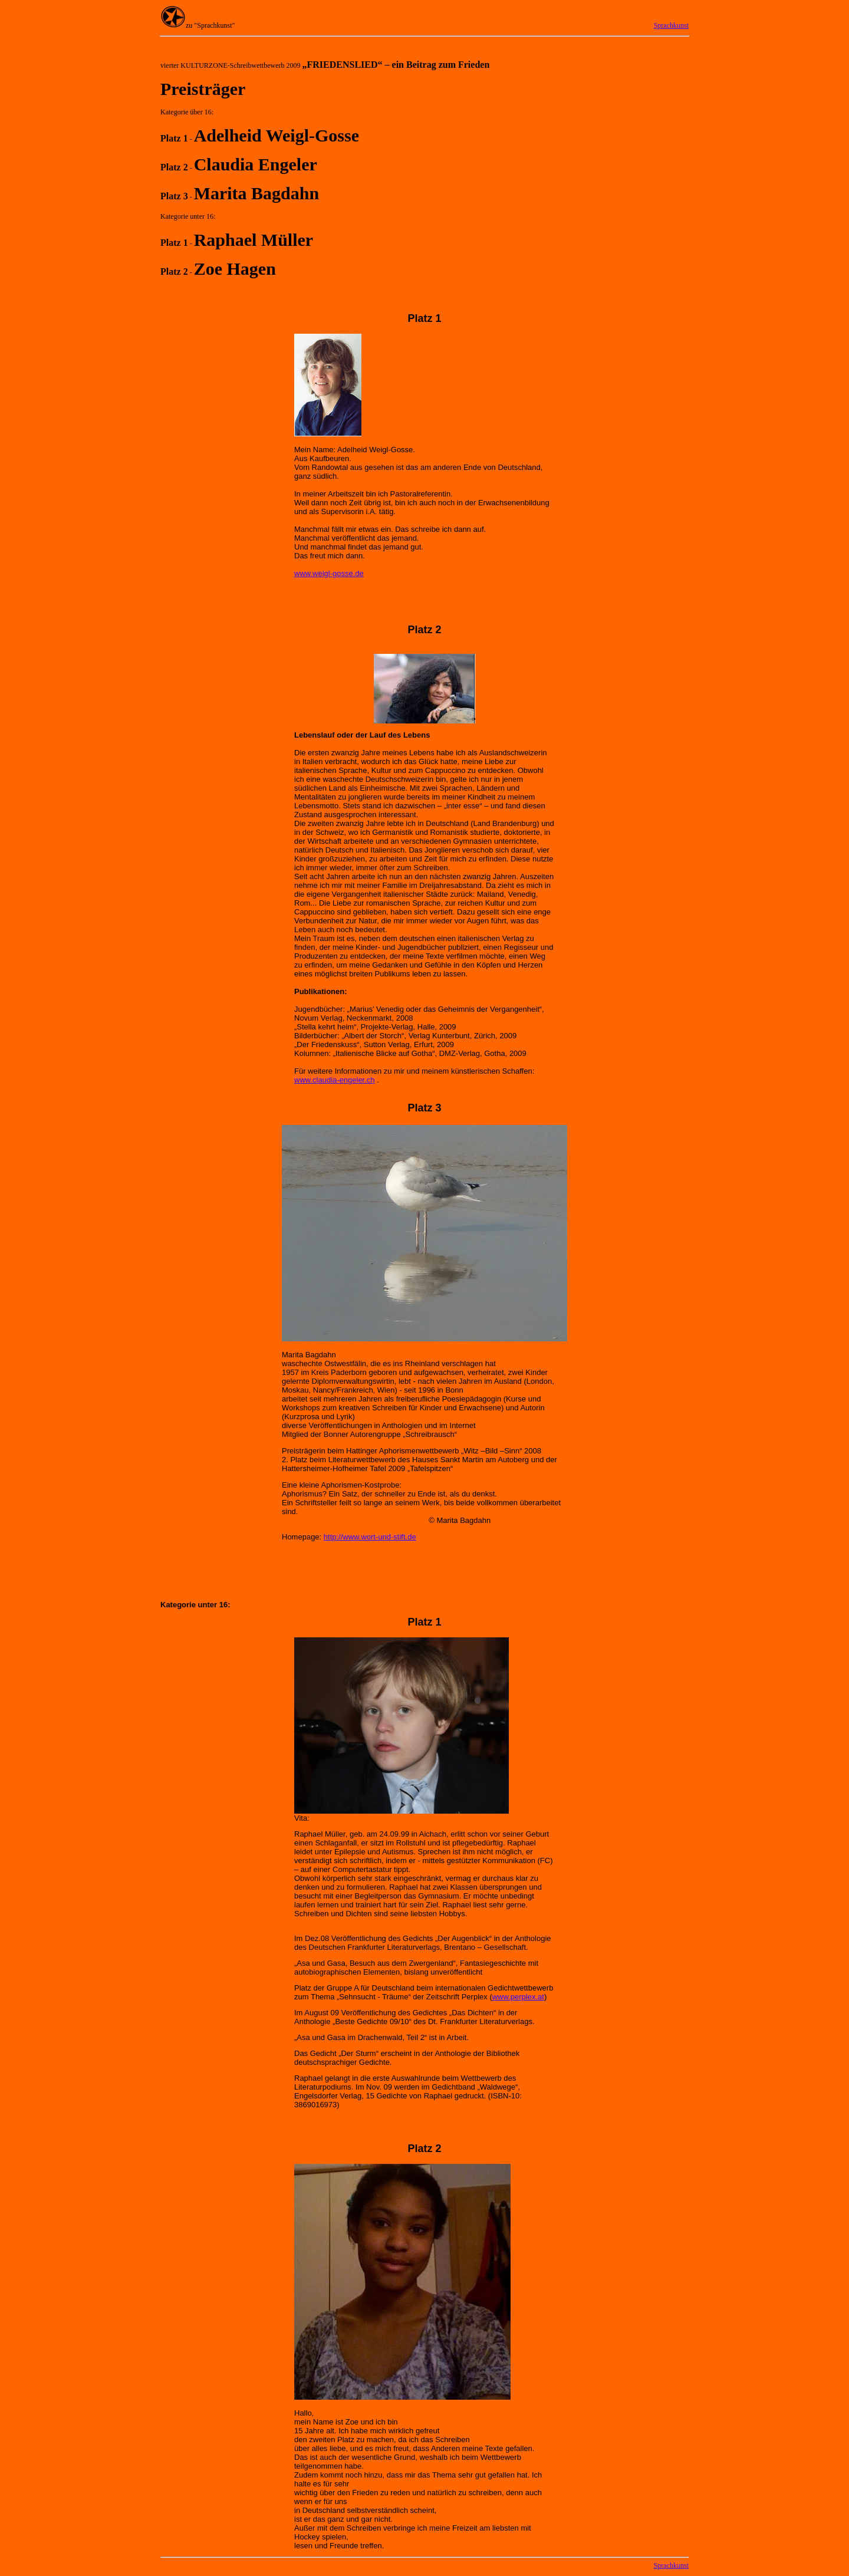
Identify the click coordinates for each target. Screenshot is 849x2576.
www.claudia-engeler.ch (334, 1079)
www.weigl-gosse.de (329, 573)
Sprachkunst (671, 25)
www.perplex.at (518, 1996)
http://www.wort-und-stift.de (370, 1536)
